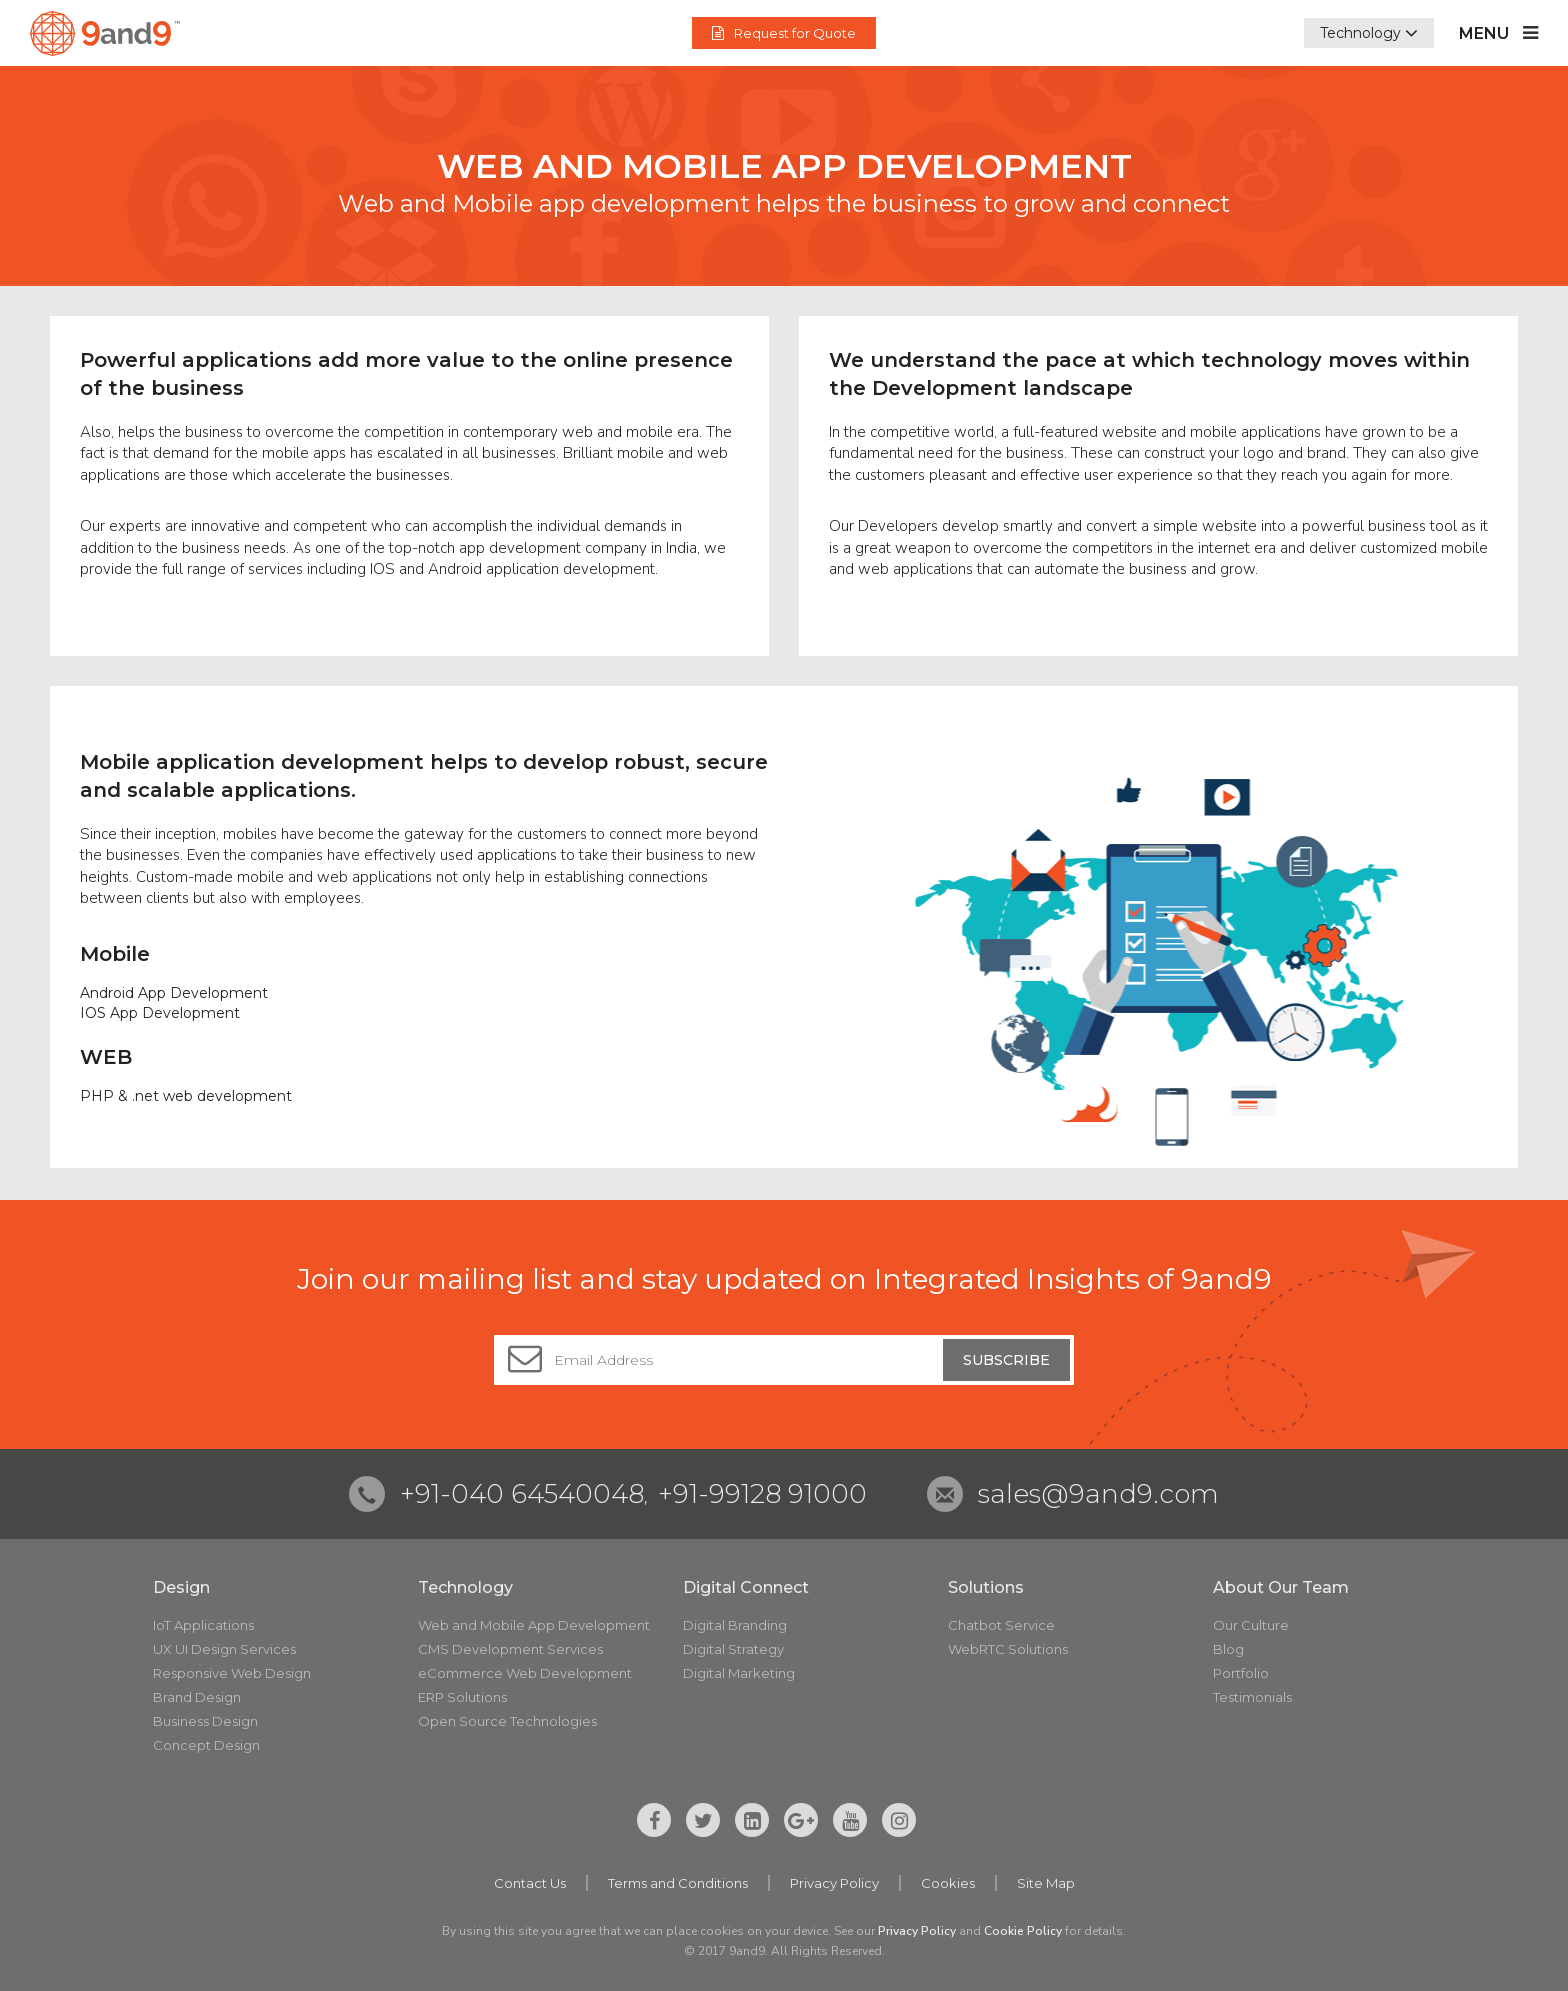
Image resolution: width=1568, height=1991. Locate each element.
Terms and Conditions (678, 1883)
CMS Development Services (510, 1649)
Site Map (1046, 1883)
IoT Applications (203, 1625)
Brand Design (197, 1697)
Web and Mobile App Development (534, 1625)
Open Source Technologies (507, 1721)
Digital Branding (735, 1625)
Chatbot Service (1001, 1625)
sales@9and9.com (1098, 1494)
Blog (1228, 1649)
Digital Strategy (733, 1649)
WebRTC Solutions (1008, 1649)
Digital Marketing (739, 1673)
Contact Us (530, 1883)
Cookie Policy (1023, 1931)
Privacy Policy (834, 1883)
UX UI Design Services (224, 1649)
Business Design (205, 1721)
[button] (1369, 33)
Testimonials (1252, 1697)
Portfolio (1241, 1673)
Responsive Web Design (232, 1673)
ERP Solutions (462, 1697)
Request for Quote (784, 33)
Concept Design (206, 1745)
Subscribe (1006, 1360)
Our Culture (1251, 1625)
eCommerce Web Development (525, 1673)
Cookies (948, 1883)
